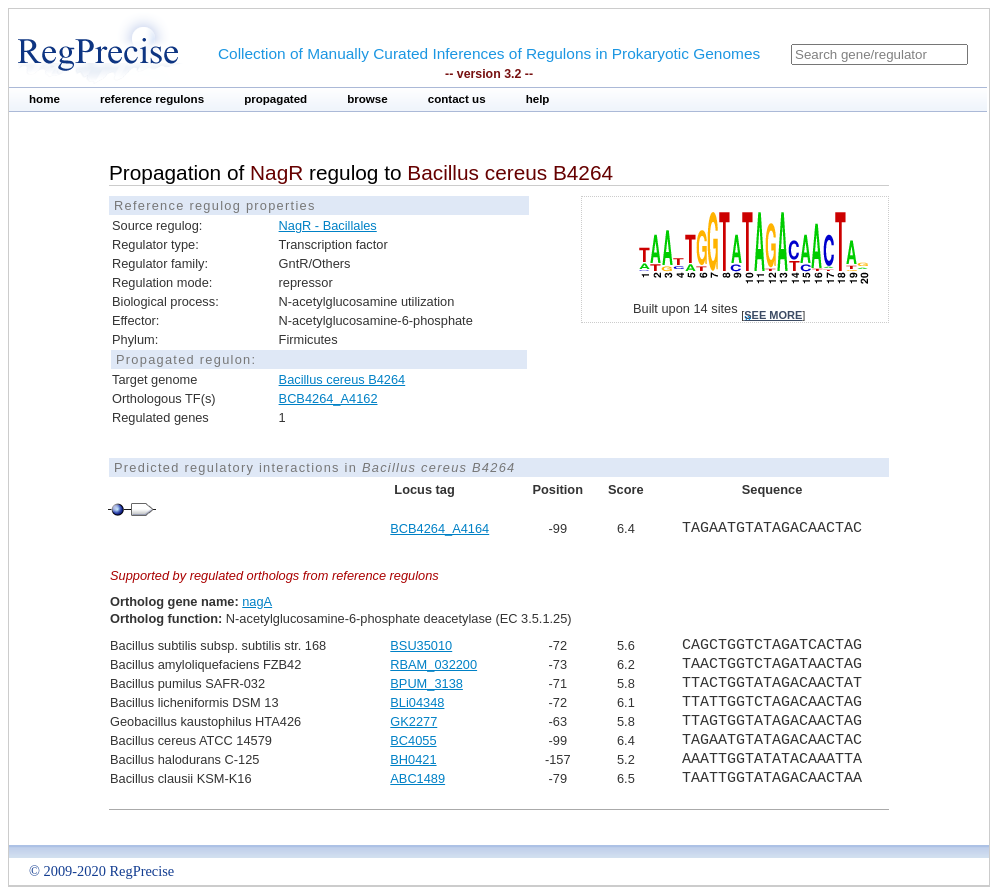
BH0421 (413, 759)
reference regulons (152, 99)
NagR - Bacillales (328, 225)
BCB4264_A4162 (328, 398)
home (44, 99)
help (538, 99)
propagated (275, 99)
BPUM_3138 (426, 683)
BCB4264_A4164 (439, 528)
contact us (457, 99)
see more (773, 315)
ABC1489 (417, 778)
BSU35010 (421, 645)
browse (367, 99)
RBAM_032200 (433, 664)
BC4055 (413, 740)
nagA (257, 601)
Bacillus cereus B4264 (342, 379)
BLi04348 (417, 702)
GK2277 (413, 721)
